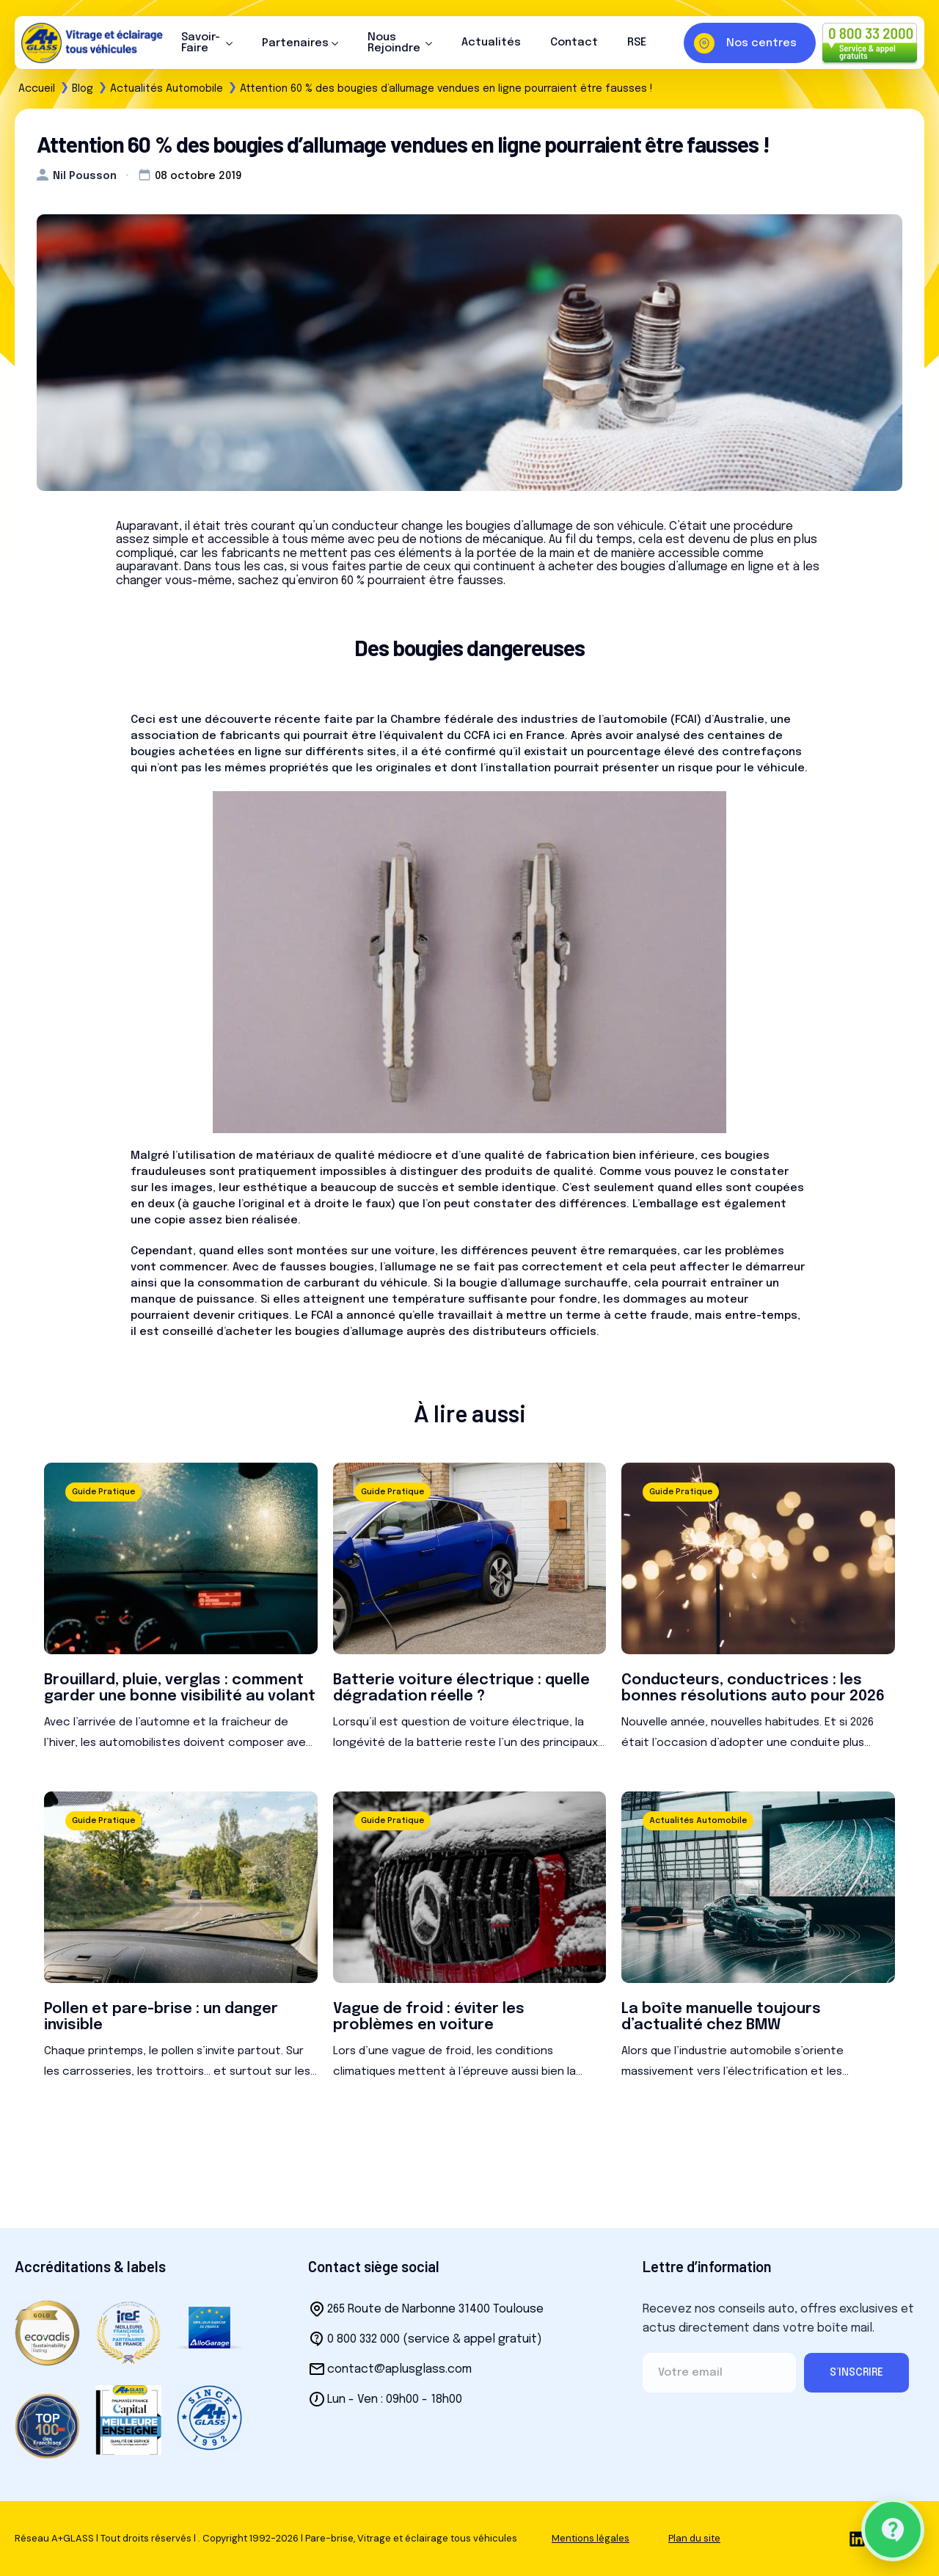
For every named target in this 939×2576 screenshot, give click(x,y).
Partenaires (295, 43)
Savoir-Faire (200, 43)
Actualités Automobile (166, 89)
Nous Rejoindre (394, 43)
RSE (636, 42)
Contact (574, 42)
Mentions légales (590, 2538)
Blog (82, 89)
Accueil (36, 89)
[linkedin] (857, 2538)
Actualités (491, 42)
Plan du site (694, 2538)
